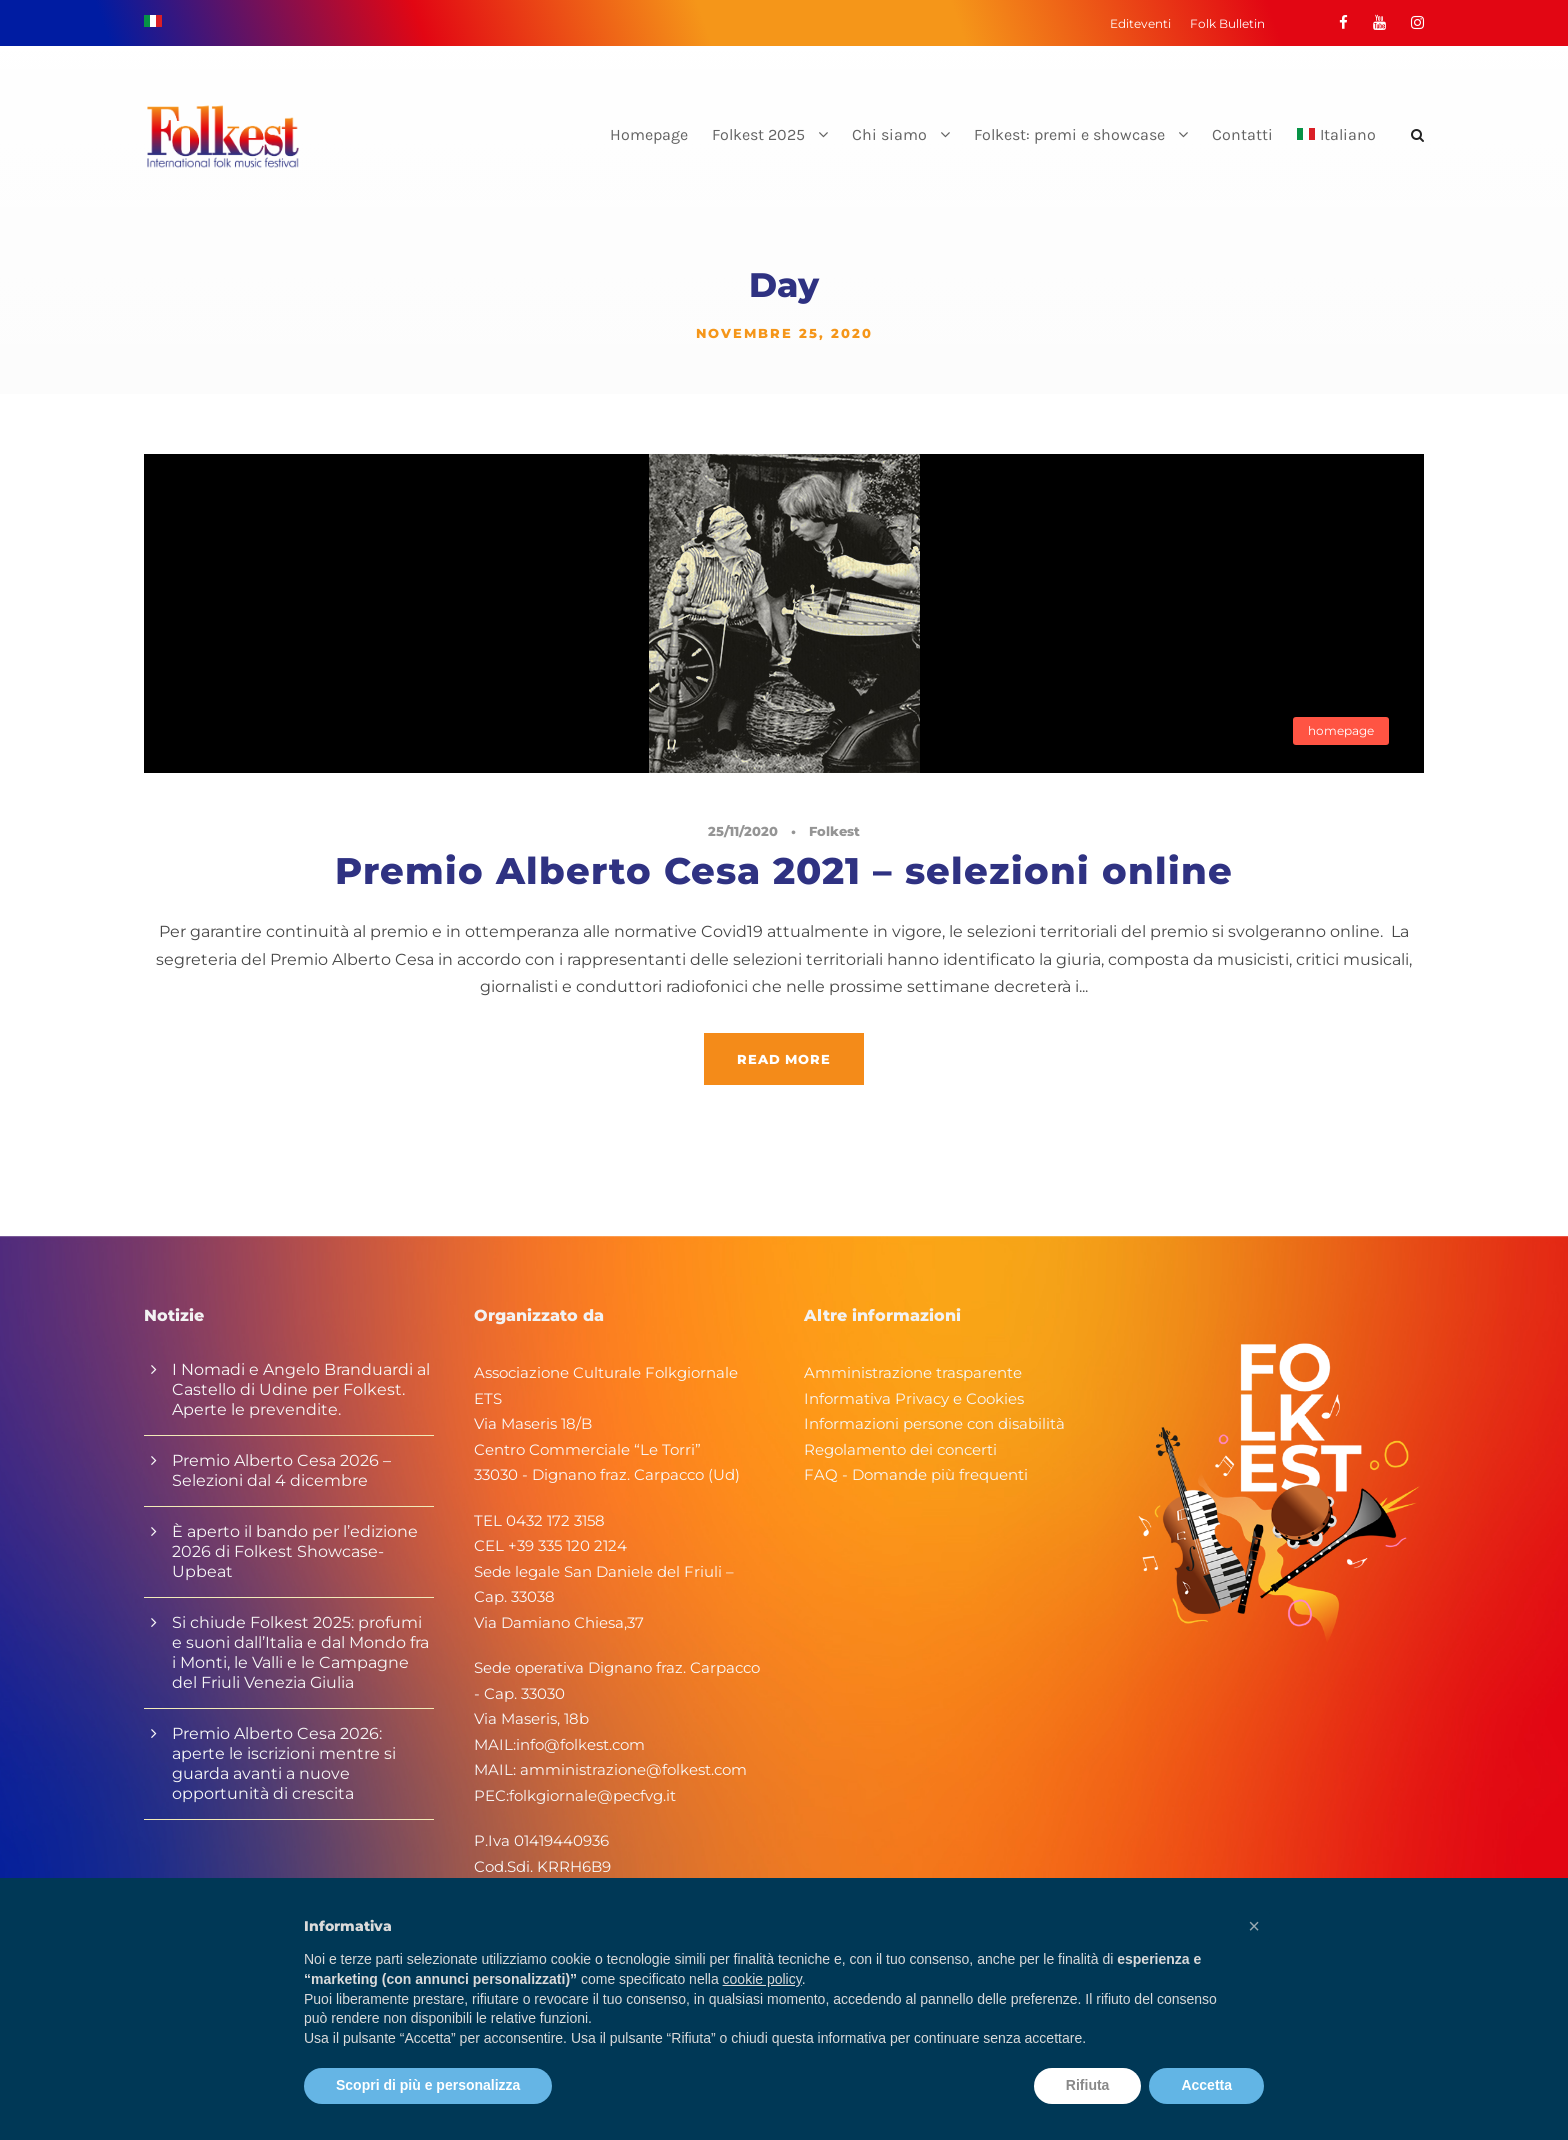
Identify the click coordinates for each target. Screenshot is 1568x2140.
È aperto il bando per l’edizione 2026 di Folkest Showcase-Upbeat (295, 1551)
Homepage (649, 134)
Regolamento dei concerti (900, 1449)
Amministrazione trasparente (913, 1372)
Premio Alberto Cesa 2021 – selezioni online (784, 870)
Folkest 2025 (758, 134)
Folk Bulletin (1227, 23)
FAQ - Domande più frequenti (916, 1474)
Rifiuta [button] (1088, 2085)
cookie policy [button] (762, 1979)
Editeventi (1140, 23)
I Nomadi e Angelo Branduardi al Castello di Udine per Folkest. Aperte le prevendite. (301, 1389)
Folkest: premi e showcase (1069, 134)
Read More (783, 1059)
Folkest (834, 831)
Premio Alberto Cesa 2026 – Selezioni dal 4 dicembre (281, 1470)
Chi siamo (889, 134)
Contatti (1242, 134)
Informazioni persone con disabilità (934, 1423)
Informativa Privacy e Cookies (914, 1398)
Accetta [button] (1206, 2085)
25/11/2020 (743, 831)
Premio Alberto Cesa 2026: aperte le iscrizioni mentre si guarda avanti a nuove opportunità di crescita (284, 1763)
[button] (1254, 1926)
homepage (1341, 730)
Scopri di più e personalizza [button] (428, 2085)
